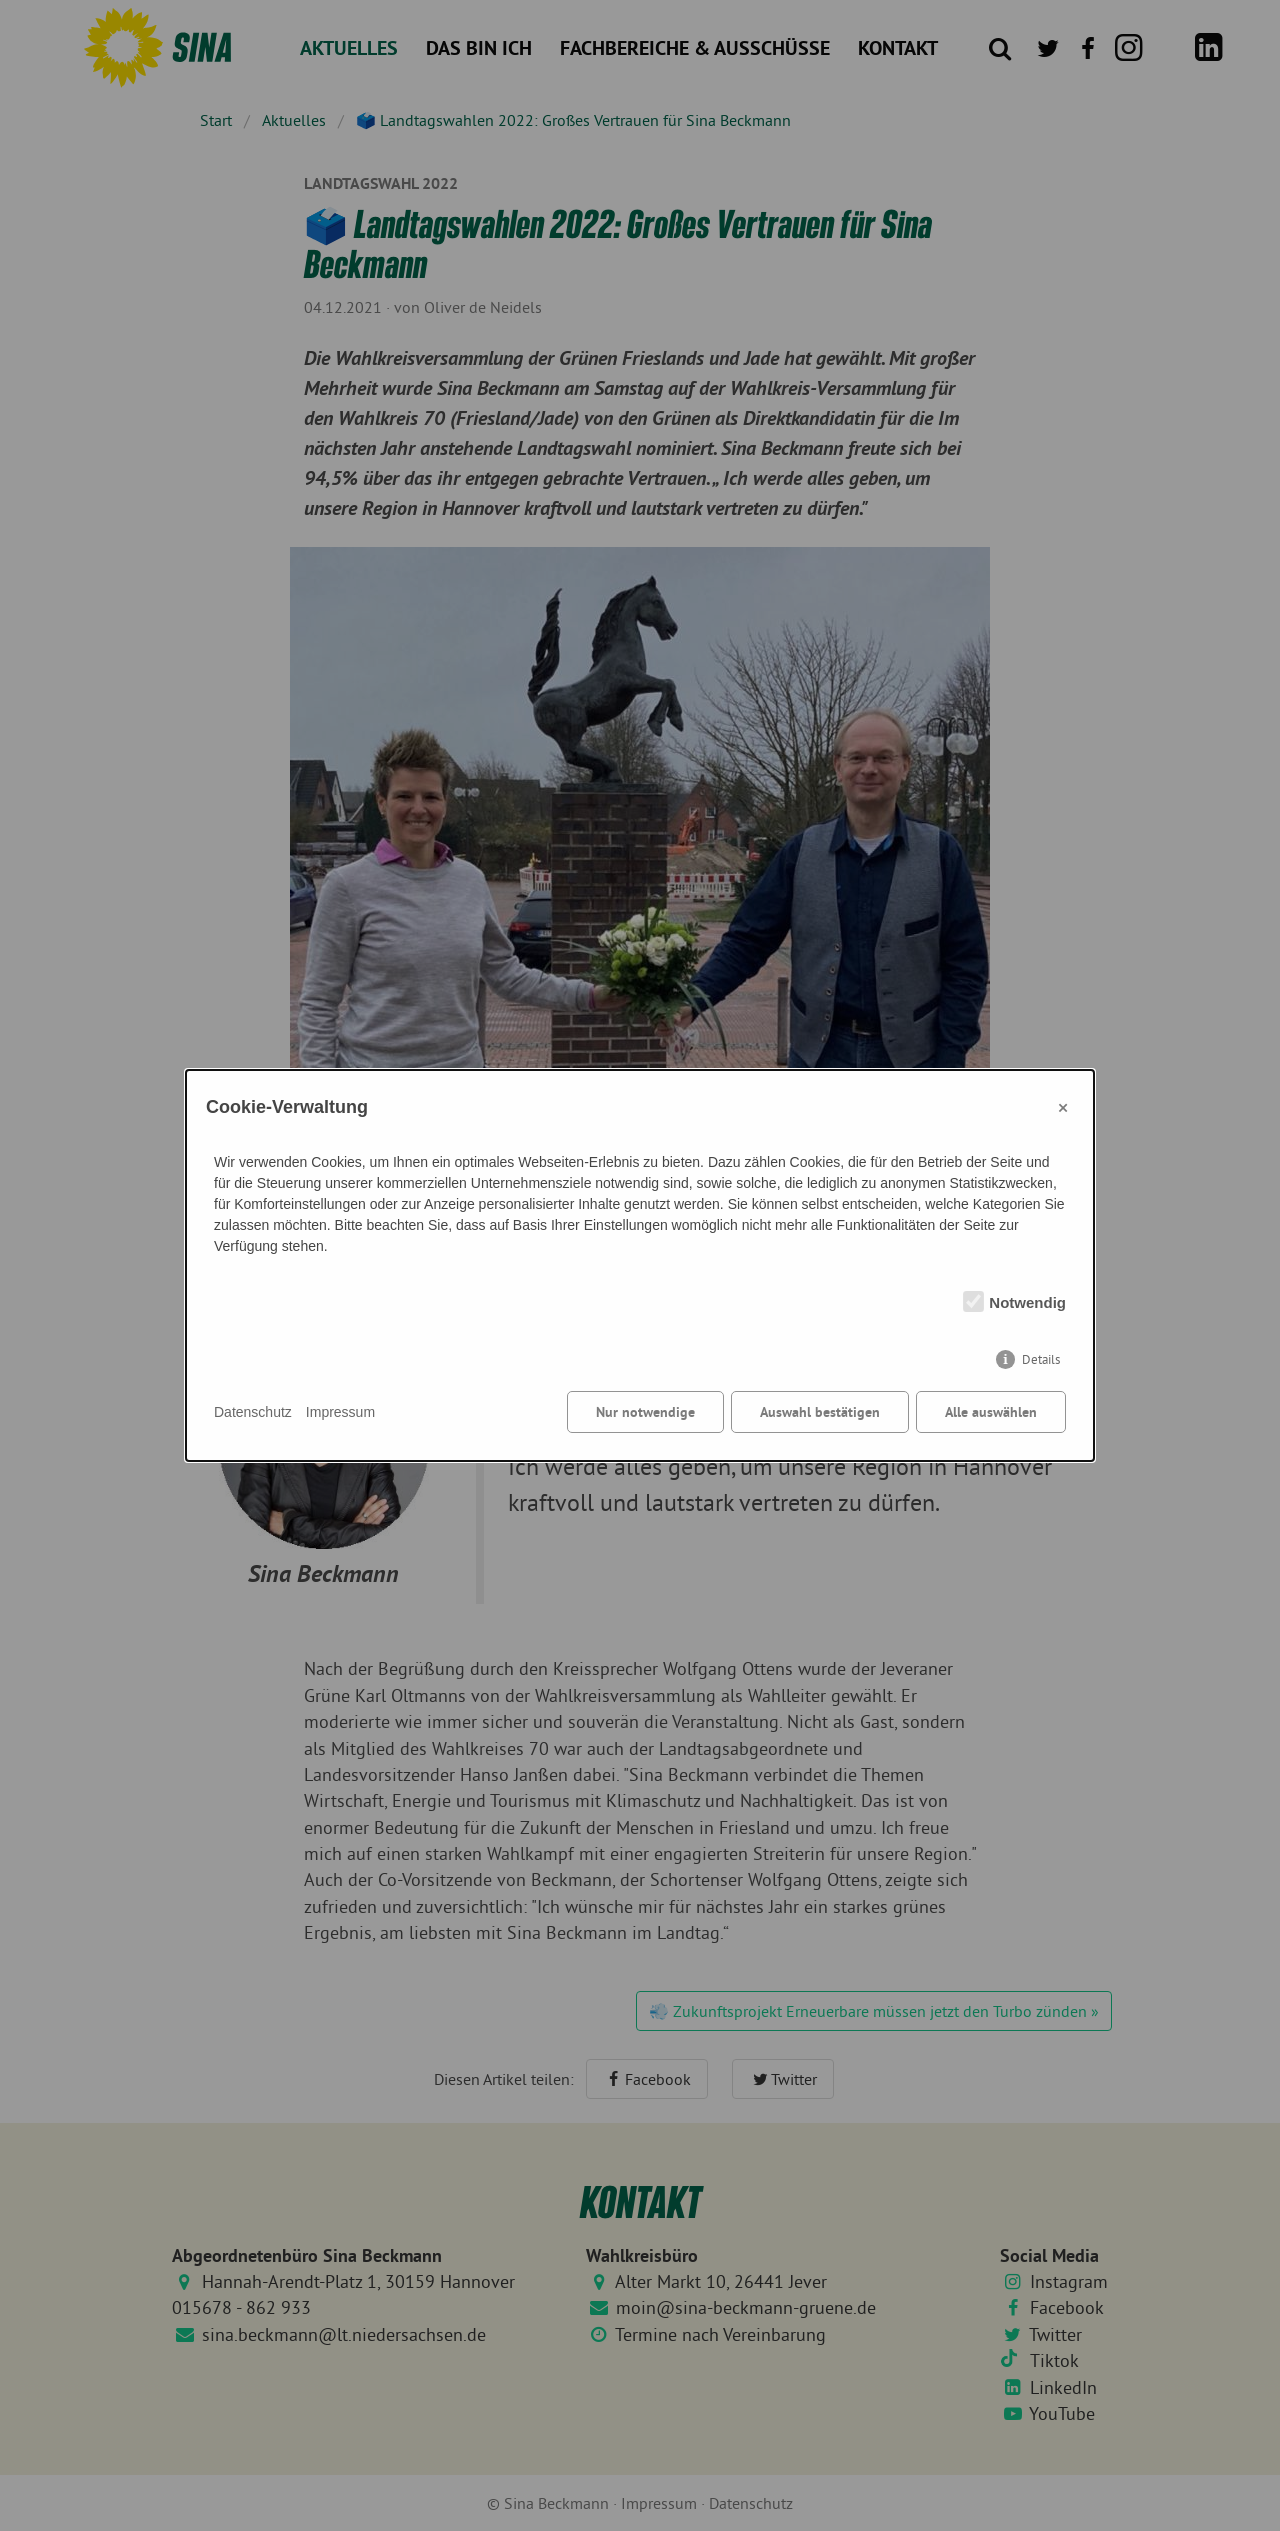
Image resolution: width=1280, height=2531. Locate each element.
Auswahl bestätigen (820, 1412)
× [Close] (1063, 1107)
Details (1041, 1359)
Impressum (340, 1412)
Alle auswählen (991, 1412)
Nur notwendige (645, 1412)
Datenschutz (253, 1412)
